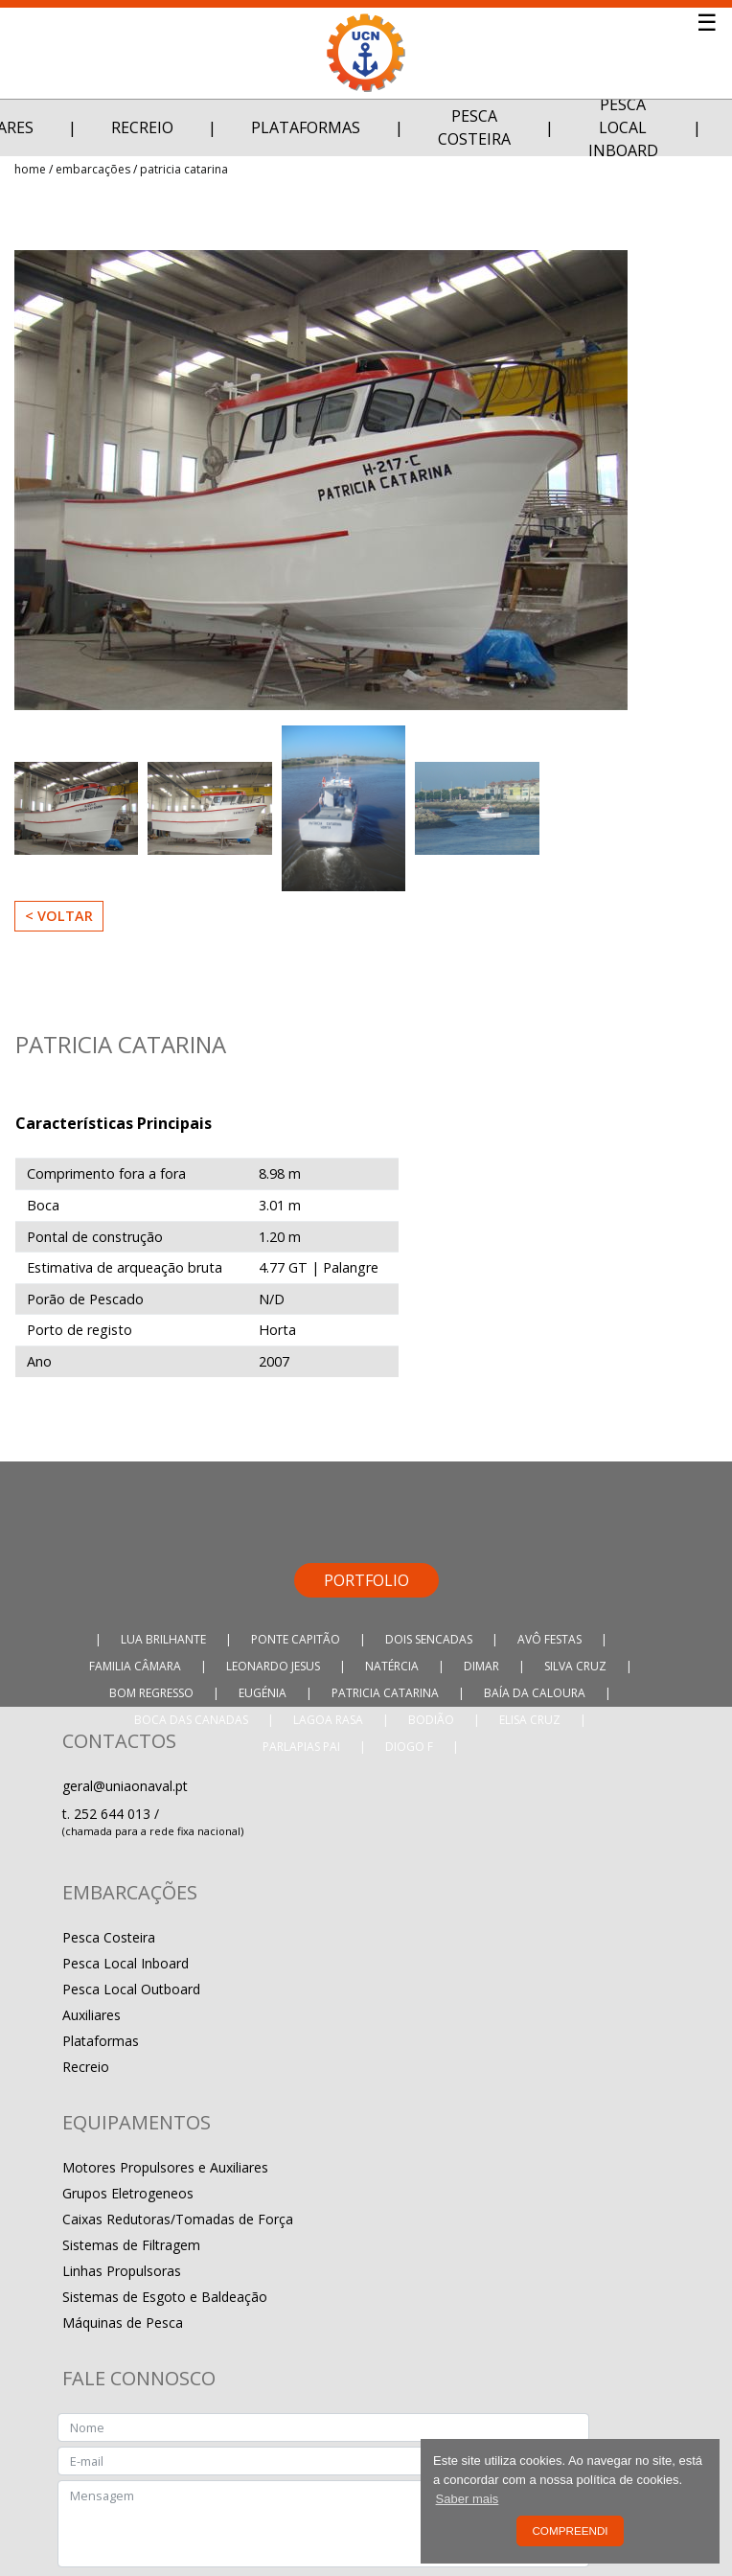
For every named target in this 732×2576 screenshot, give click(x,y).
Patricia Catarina (184, 169)
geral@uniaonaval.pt (125, 1786)
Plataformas (305, 127)
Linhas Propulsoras (121, 2271)
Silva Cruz (575, 1666)
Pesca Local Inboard (623, 127)
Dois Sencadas (428, 1639)
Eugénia (262, 1693)
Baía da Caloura (534, 1693)
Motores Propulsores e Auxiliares (165, 2167)
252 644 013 (114, 1814)
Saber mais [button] (467, 2499)
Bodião (431, 1720)
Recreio (142, 127)
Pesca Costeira (474, 127)
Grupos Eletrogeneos (128, 2193)
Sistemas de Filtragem (131, 2245)
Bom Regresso (151, 1693)
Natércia (392, 1666)
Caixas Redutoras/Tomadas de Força (177, 2219)
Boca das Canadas (191, 1720)
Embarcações (93, 169)
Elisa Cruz (529, 1720)
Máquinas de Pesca (122, 2322)
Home (30, 169)
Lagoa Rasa (328, 1720)
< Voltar (59, 916)
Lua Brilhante (163, 1639)
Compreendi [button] (569, 2530)
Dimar (481, 1666)
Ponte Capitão (295, 1639)
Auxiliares (91, 2015)
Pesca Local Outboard (131, 1989)
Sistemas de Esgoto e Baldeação (164, 2297)
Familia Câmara (135, 1666)
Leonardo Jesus (273, 1666)
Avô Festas (549, 1639)
